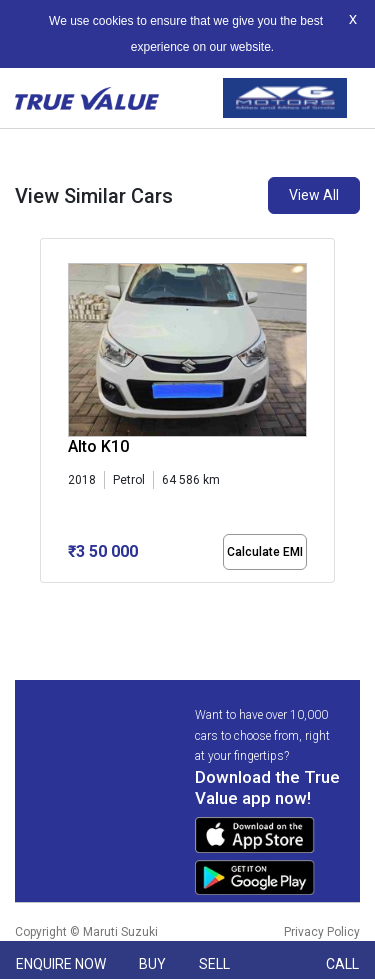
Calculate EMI (265, 552)
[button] (46, 600)
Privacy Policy (322, 932)
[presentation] (50, 414)
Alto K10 (98, 446)
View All (314, 195)
